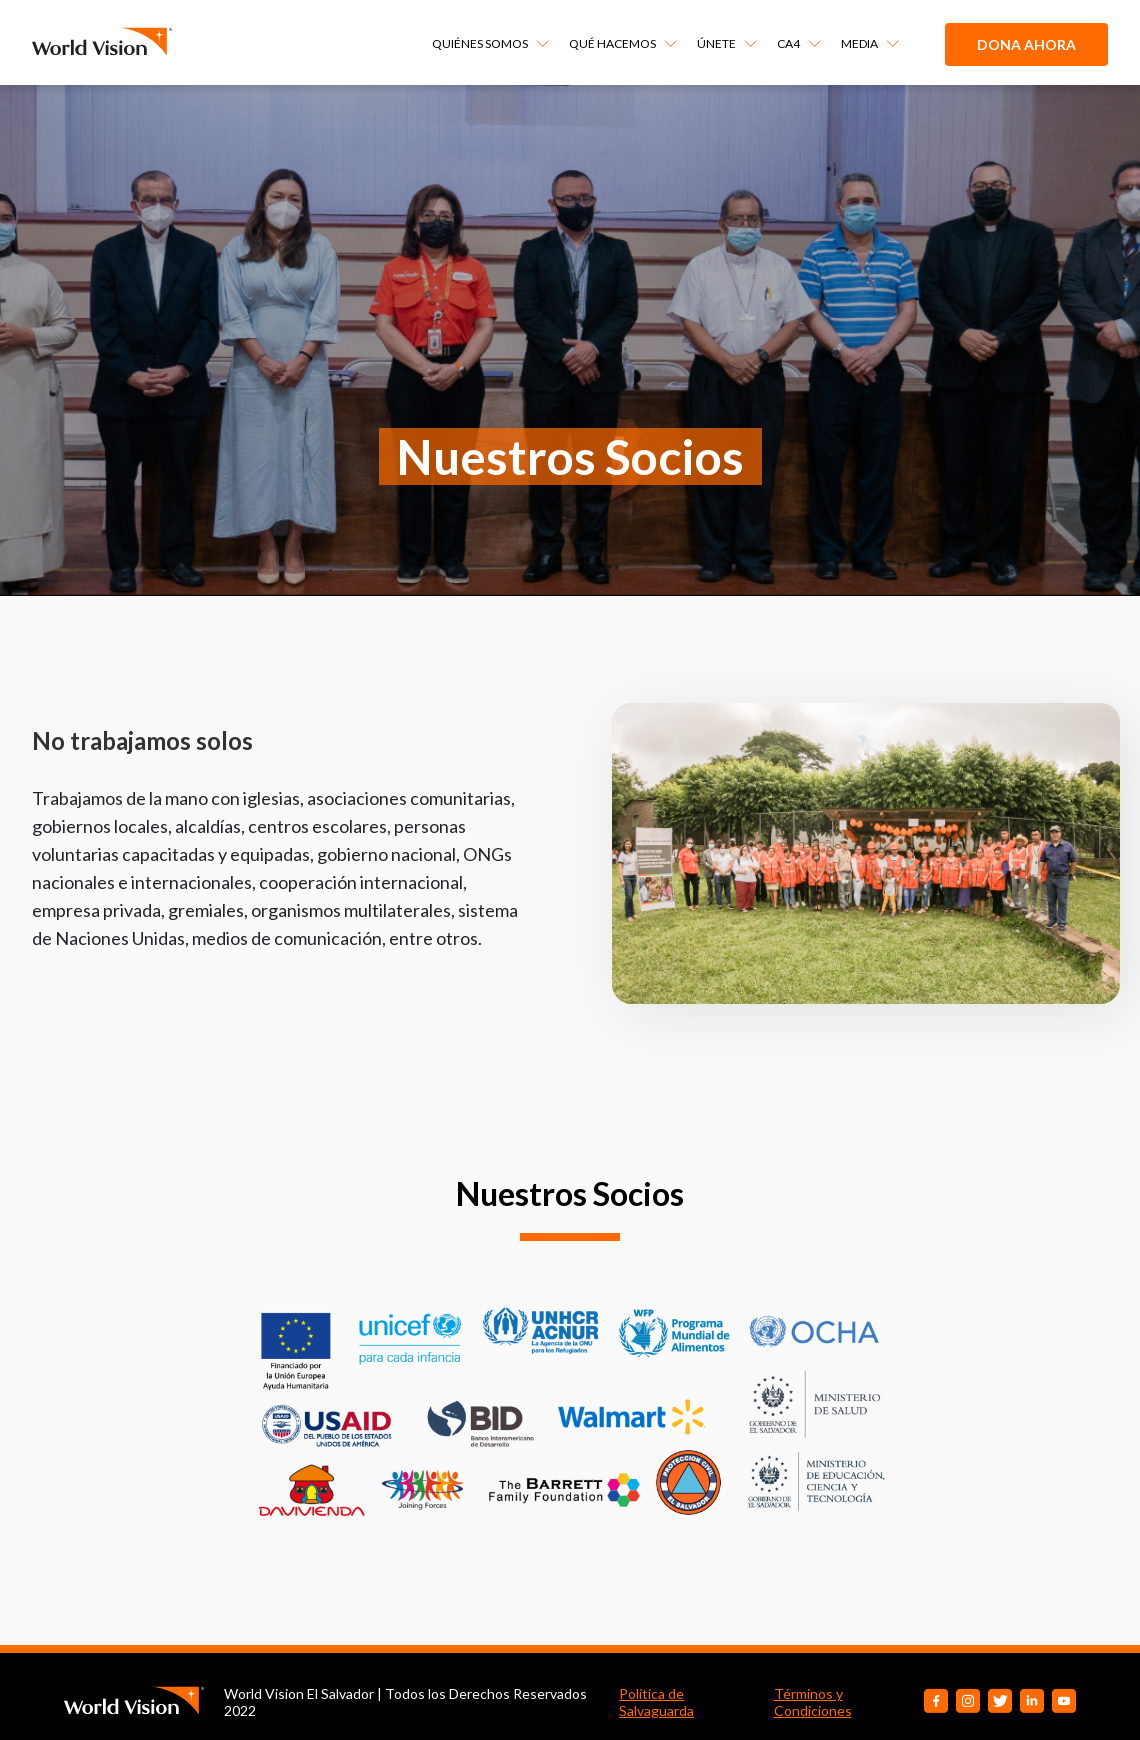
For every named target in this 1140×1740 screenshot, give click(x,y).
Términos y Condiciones (813, 1702)
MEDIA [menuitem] (859, 43)
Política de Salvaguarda (656, 1702)
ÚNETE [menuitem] (716, 43)
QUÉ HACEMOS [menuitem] (612, 43)
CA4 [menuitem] (788, 43)
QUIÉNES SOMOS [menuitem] (480, 43)
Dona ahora (1026, 44)
